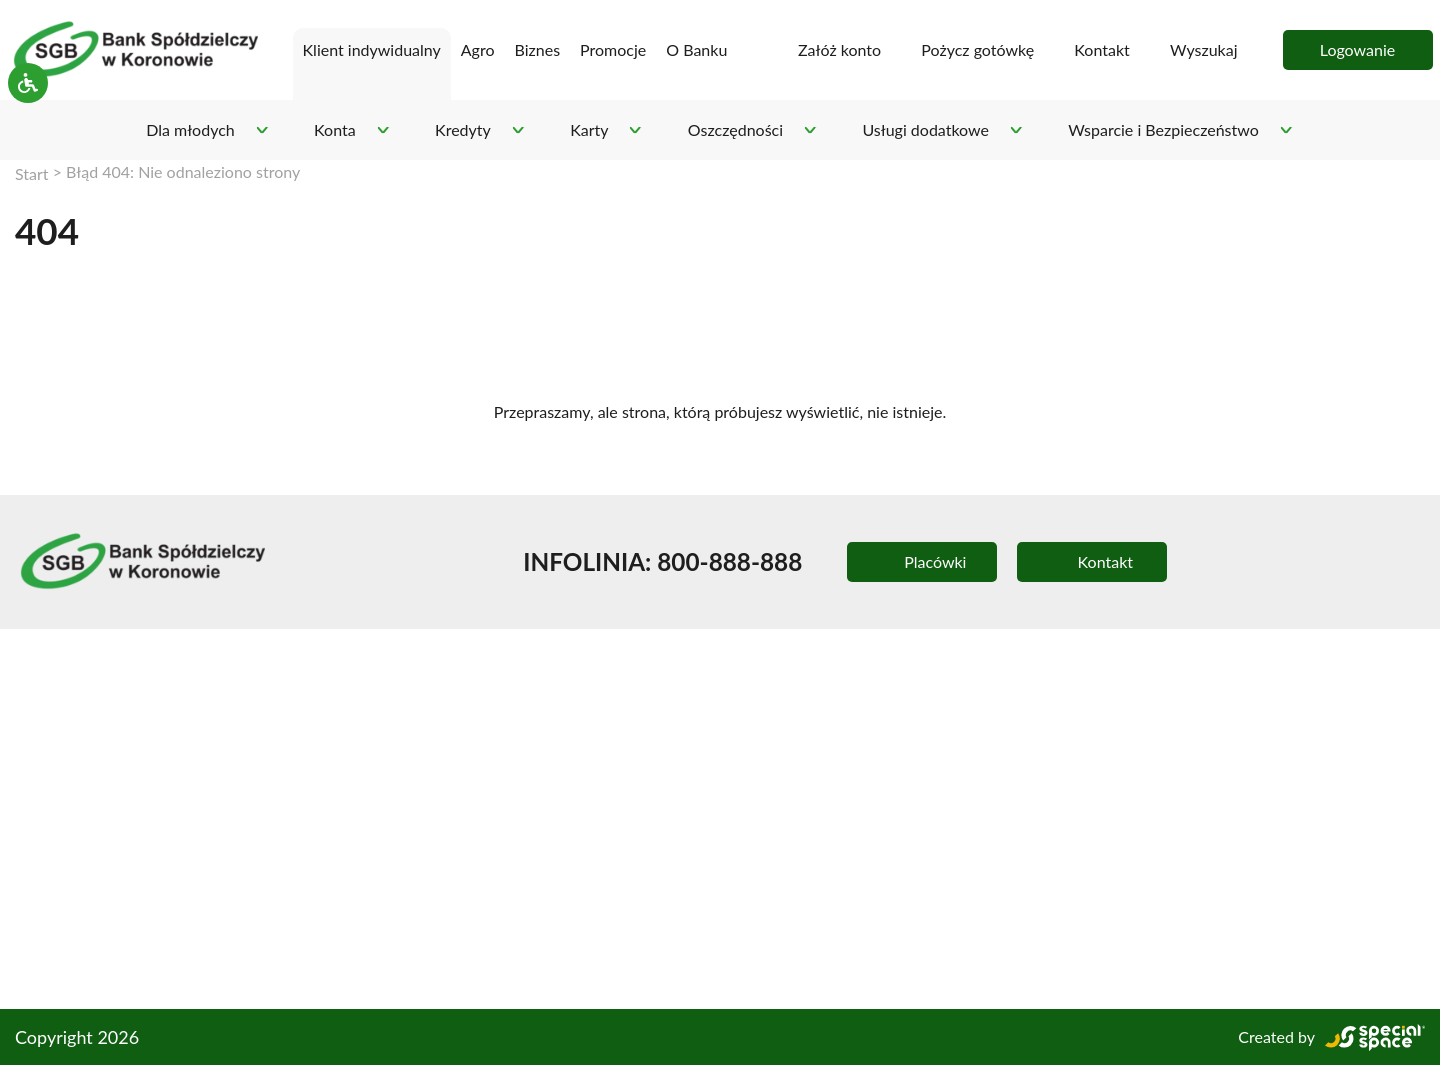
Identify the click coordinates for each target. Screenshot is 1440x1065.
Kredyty (459, 129)
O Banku (688, 49)
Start (32, 172)
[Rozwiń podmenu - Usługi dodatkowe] (1015, 130)
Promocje (613, 49)
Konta (332, 129)
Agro (474, 49)
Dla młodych (187, 129)
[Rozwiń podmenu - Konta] (380, 130)
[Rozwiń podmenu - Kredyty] (513, 130)
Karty (584, 129)
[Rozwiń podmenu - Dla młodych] (258, 130)
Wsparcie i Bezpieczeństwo (1164, 129)
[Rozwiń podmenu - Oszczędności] (809, 130)
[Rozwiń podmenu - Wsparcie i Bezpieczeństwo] (1289, 130)
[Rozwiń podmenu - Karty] (630, 130)
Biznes (535, 49)
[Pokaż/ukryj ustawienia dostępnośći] (28, 130)
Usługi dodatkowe (924, 129)
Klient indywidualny (348, 49)
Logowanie (1357, 49)
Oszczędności (732, 129)
